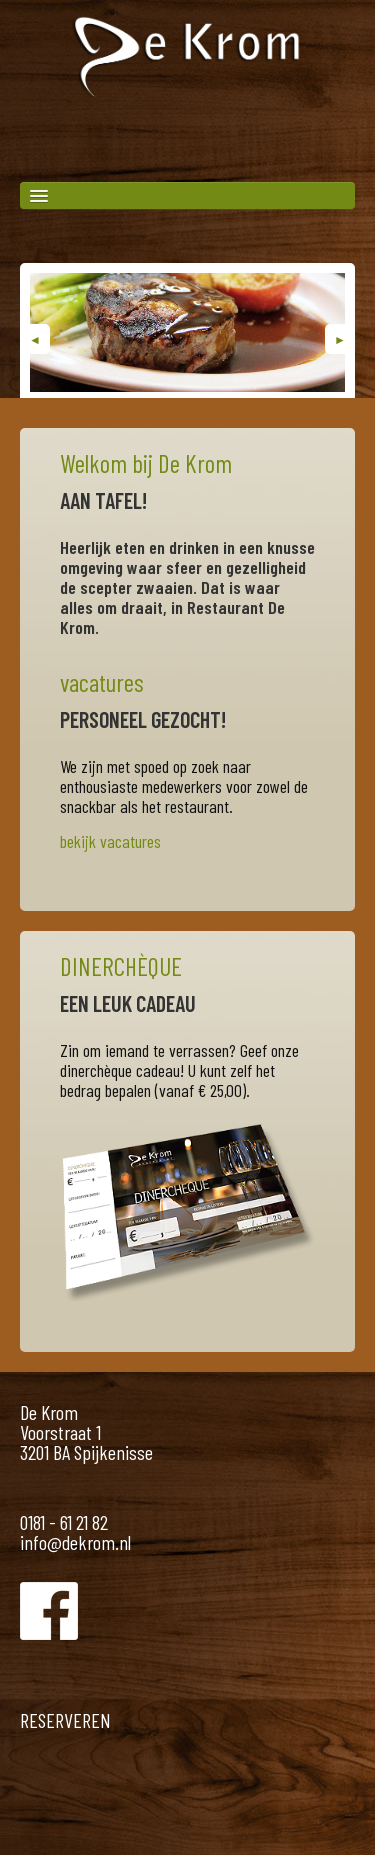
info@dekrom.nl (75, 1542)
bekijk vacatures (110, 841)
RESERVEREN (65, 1720)
